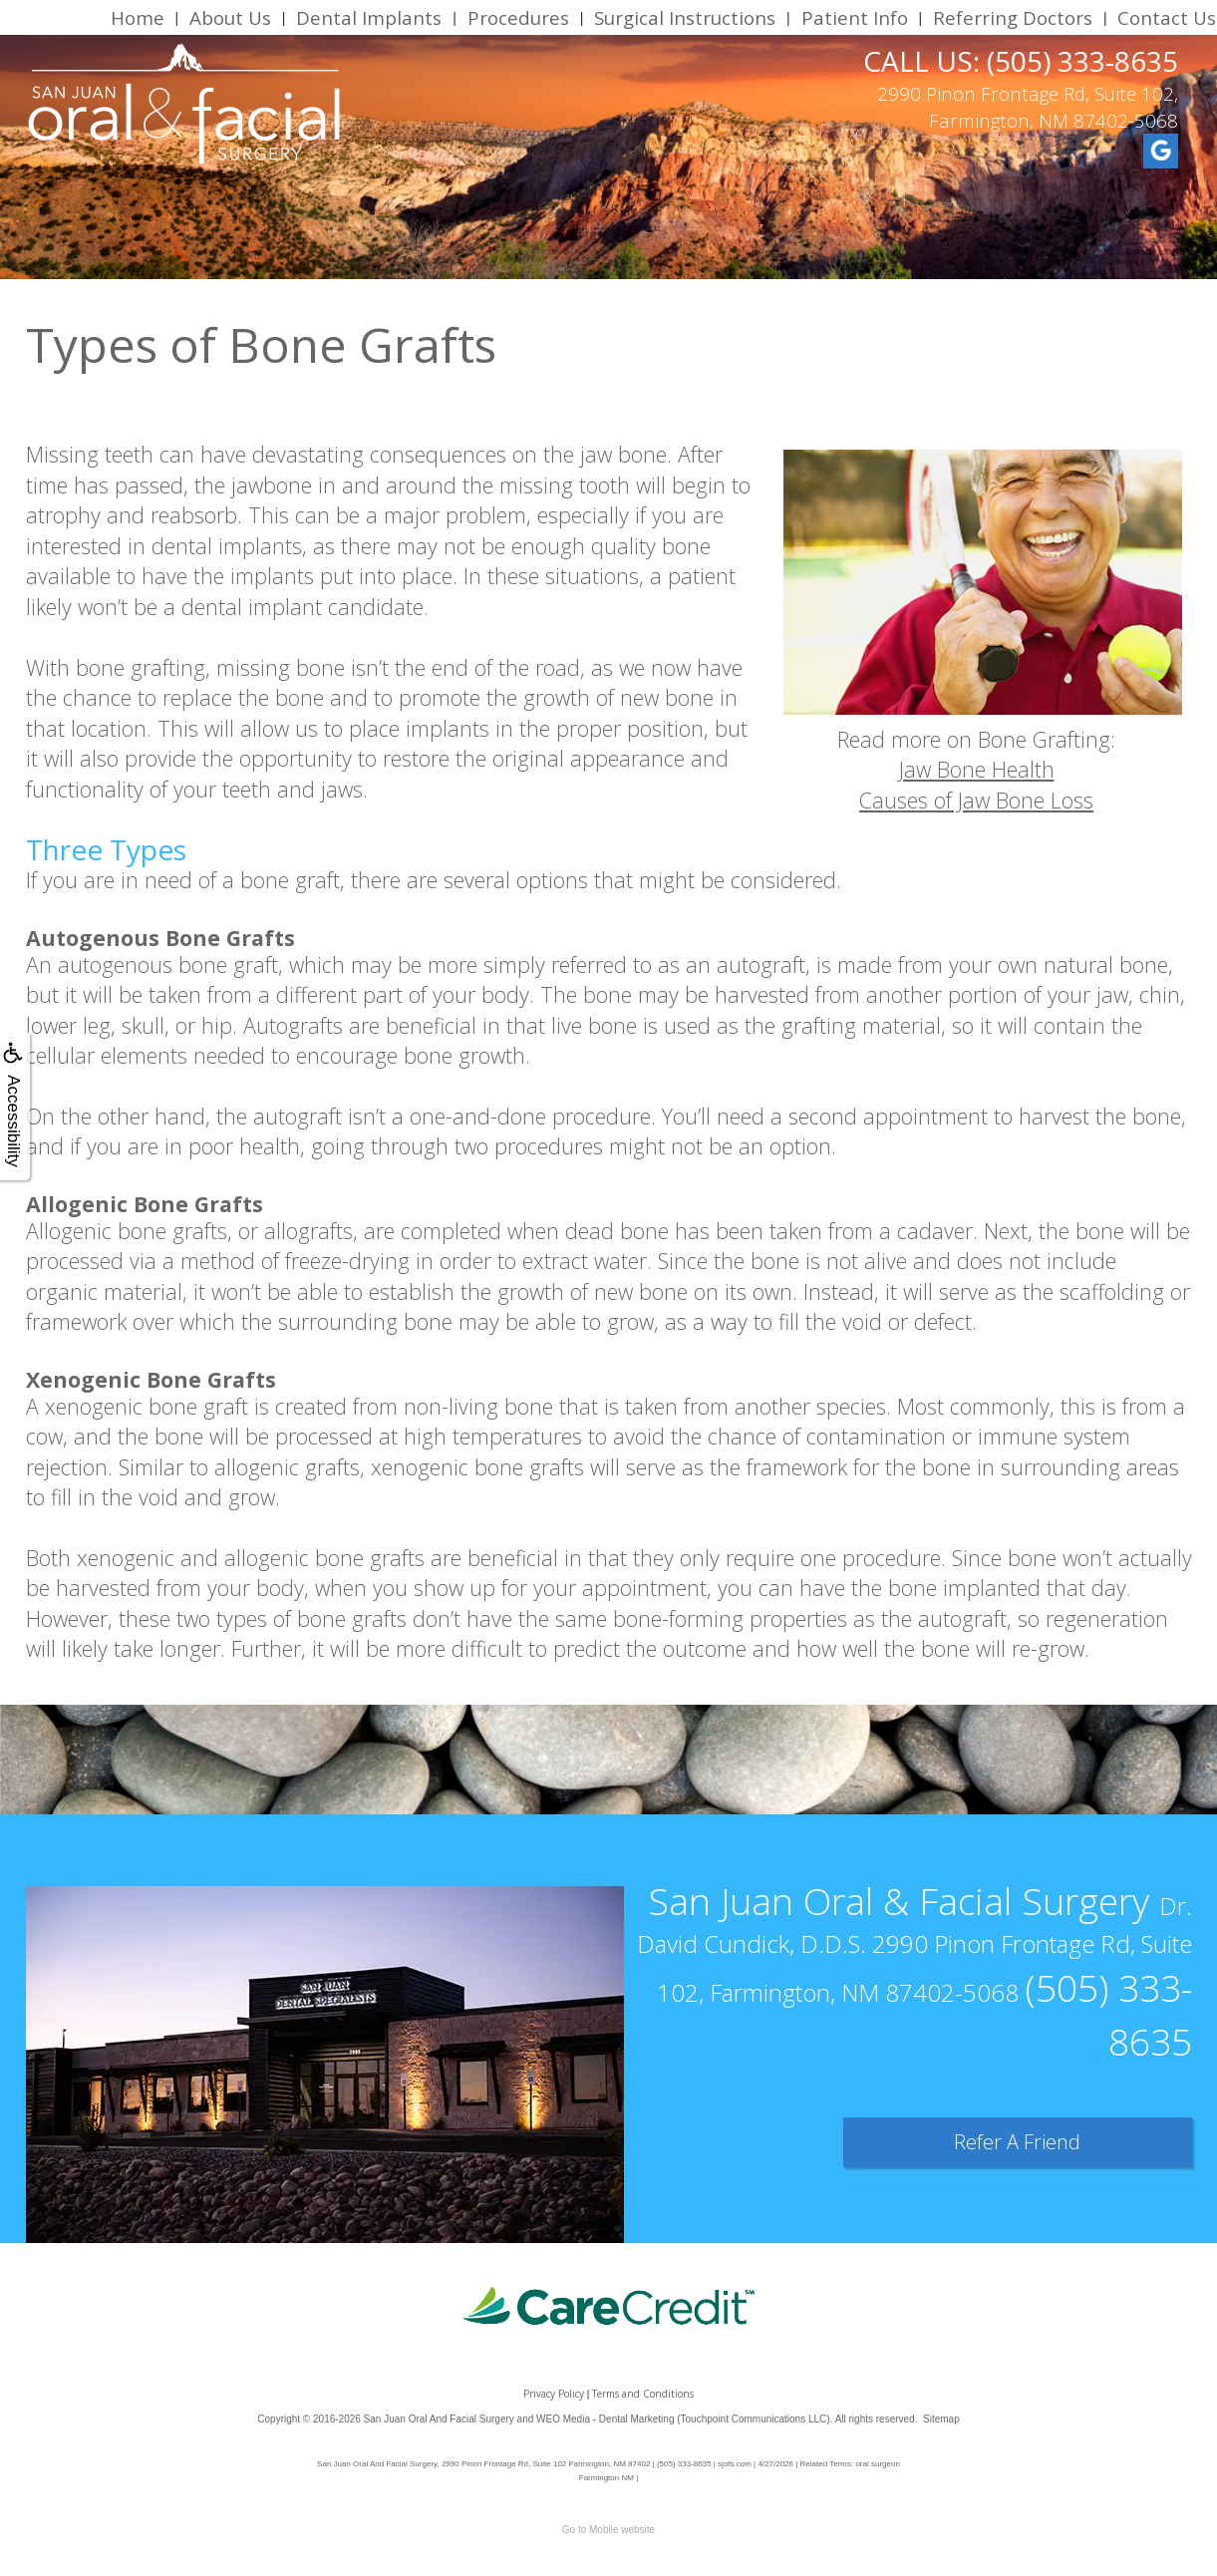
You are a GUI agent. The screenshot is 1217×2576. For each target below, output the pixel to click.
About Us (230, 17)
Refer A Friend (1017, 2141)
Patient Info (854, 17)
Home (137, 17)
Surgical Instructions (684, 17)
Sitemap (941, 2419)
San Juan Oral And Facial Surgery (439, 2419)
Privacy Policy (553, 2394)
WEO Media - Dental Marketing (605, 2419)
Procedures (518, 17)
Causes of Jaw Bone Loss (976, 800)
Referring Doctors (1012, 17)
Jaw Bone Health (977, 769)
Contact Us (1166, 17)
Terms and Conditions (643, 2394)
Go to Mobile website (608, 2529)
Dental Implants (369, 17)
